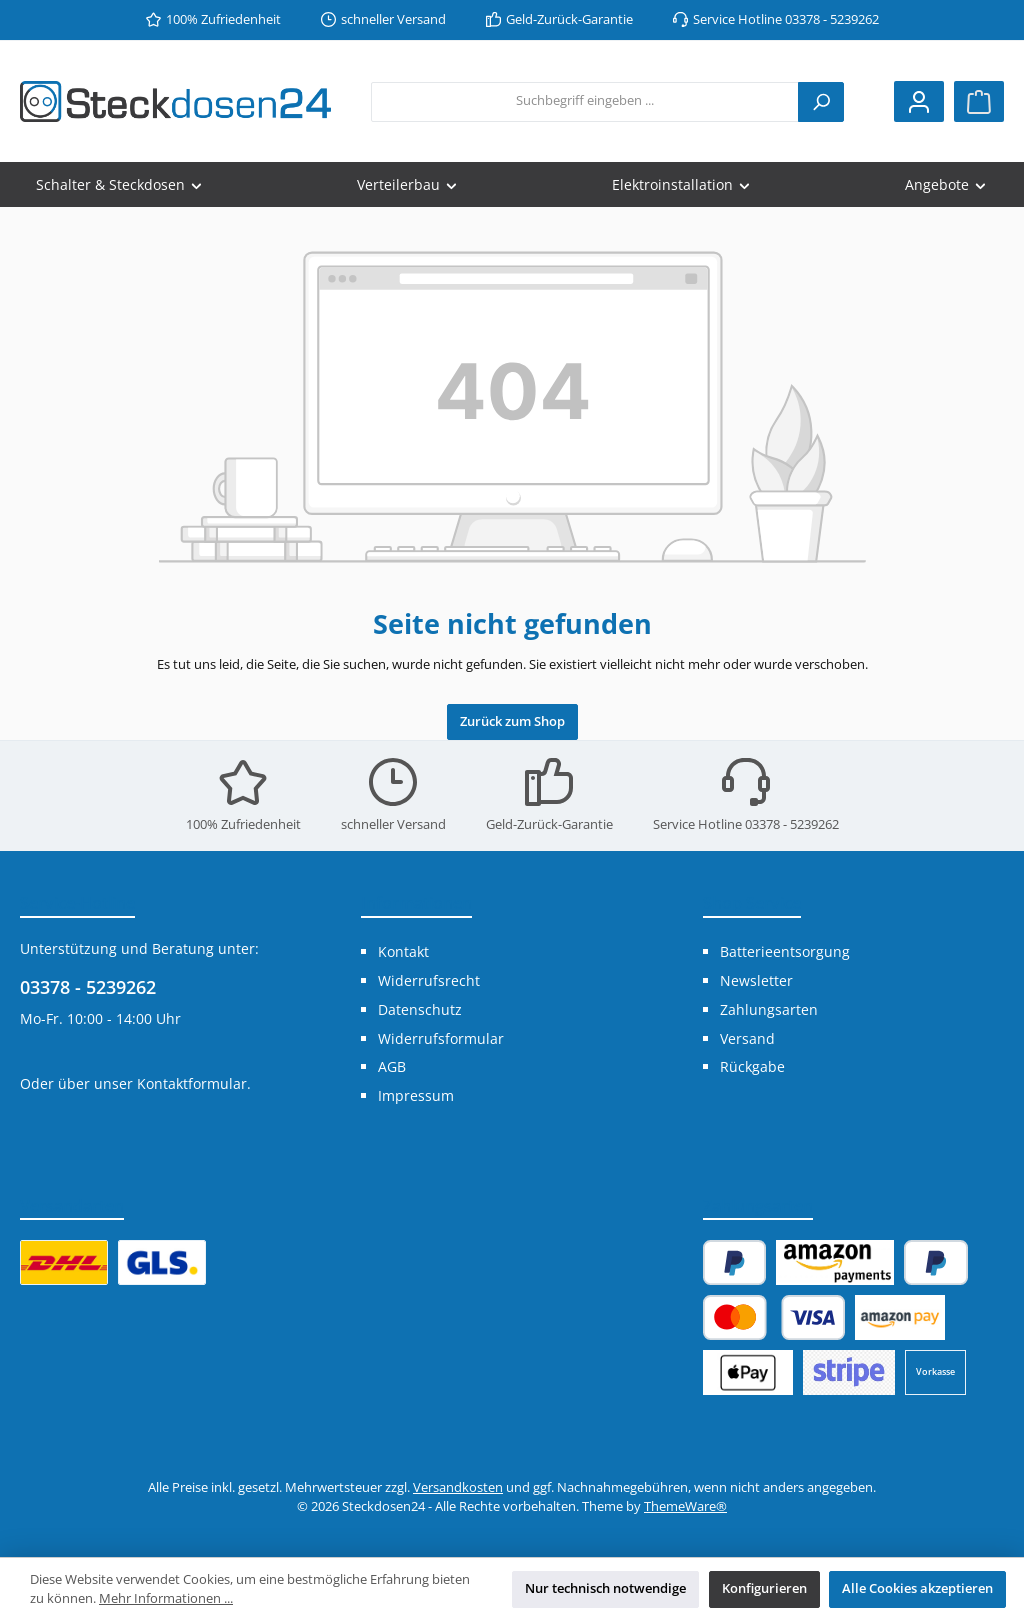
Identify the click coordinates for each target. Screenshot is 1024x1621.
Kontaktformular (192, 1083)
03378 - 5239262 (88, 987)
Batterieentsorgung (785, 951)
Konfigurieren (764, 1588)
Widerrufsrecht (429, 980)
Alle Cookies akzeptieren (917, 1588)
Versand (747, 1038)
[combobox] (585, 102)
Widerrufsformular (441, 1038)
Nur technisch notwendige (605, 1588)
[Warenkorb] (979, 101)
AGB (392, 1066)
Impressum (416, 1095)
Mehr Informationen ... (166, 1598)
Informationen (416, 903)
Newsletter (756, 980)
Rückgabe (752, 1066)
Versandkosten (458, 1487)
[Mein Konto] (919, 101)
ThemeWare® (685, 1506)
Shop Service (752, 903)
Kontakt (403, 951)
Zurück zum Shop (512, 721)
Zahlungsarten (769, 1009)
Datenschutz (420, 1009)
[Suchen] (821, 102)
